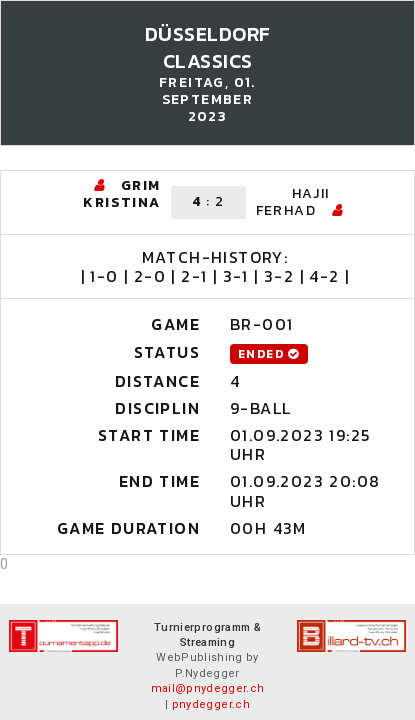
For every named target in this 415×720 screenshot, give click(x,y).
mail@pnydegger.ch (208, 688)
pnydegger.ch (211, 704)
